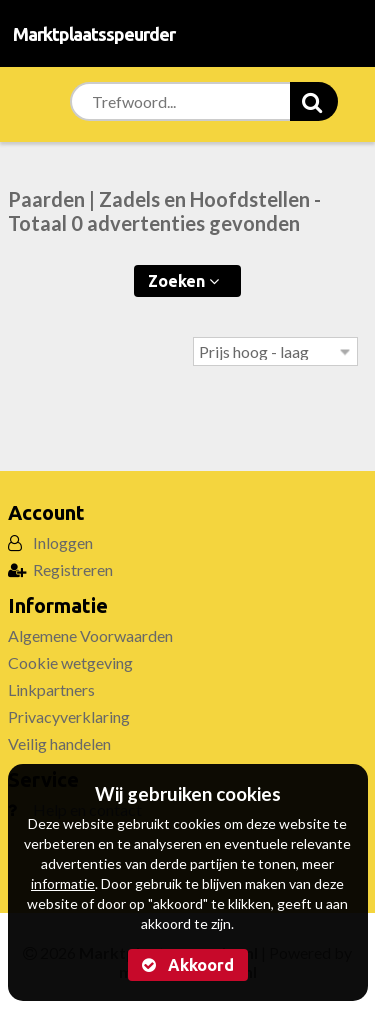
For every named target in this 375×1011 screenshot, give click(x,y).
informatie (63, 883)
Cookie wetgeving (70, 662)
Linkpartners (51, 689)
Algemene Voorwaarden (90, 635)
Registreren (73, 569)
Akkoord (188, 965)
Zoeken (183, 281)
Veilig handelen (59, 743)
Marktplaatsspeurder (94, 34)
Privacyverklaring (69, 716)
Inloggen (63, 542)
